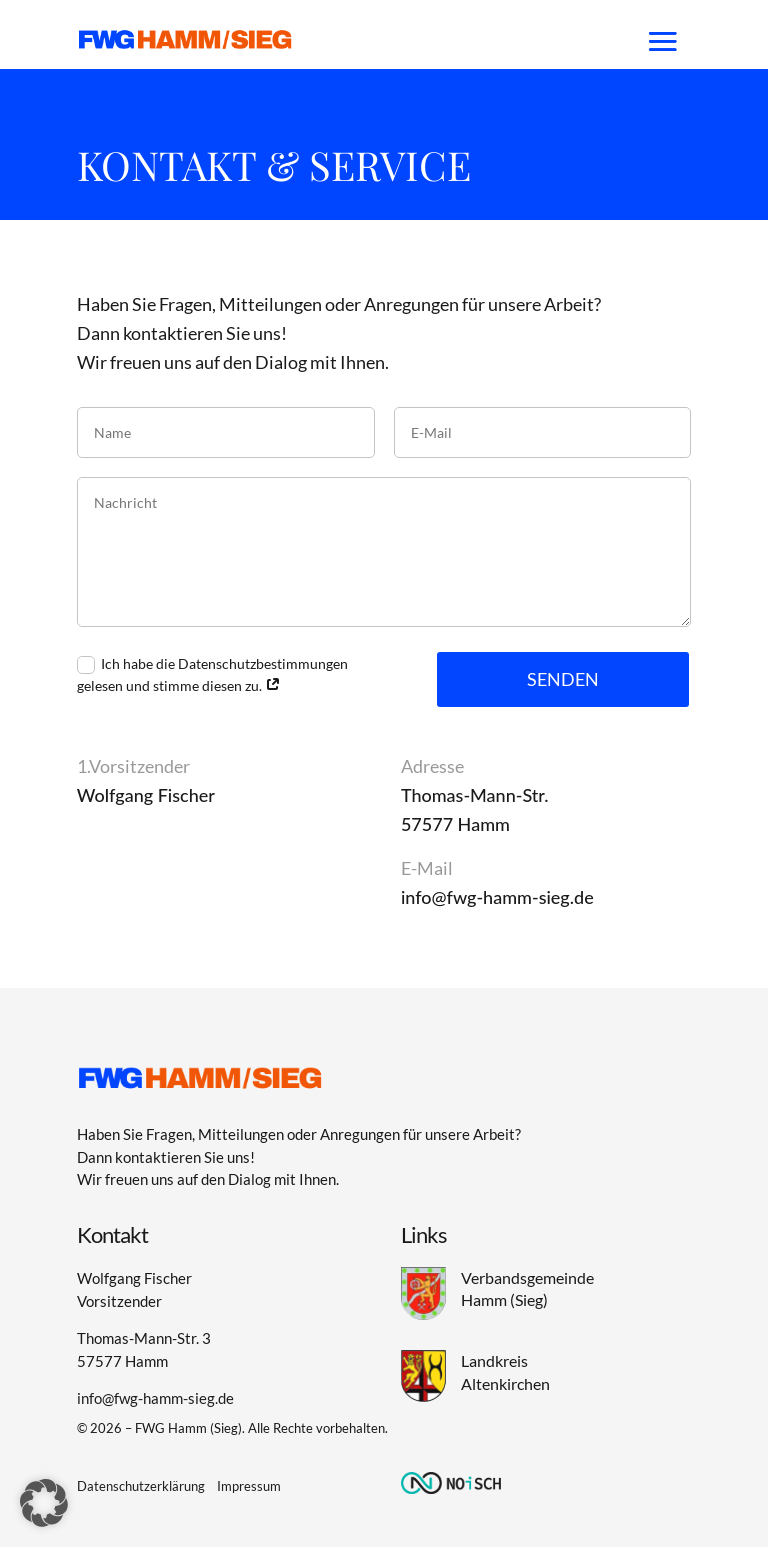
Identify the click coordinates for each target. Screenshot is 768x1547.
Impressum (249, 1486)
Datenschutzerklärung (141, 1486)
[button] (44, 1503)
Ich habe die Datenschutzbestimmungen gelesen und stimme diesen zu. (212, 674)
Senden (563, 679)
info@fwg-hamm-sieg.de (497, 897)
